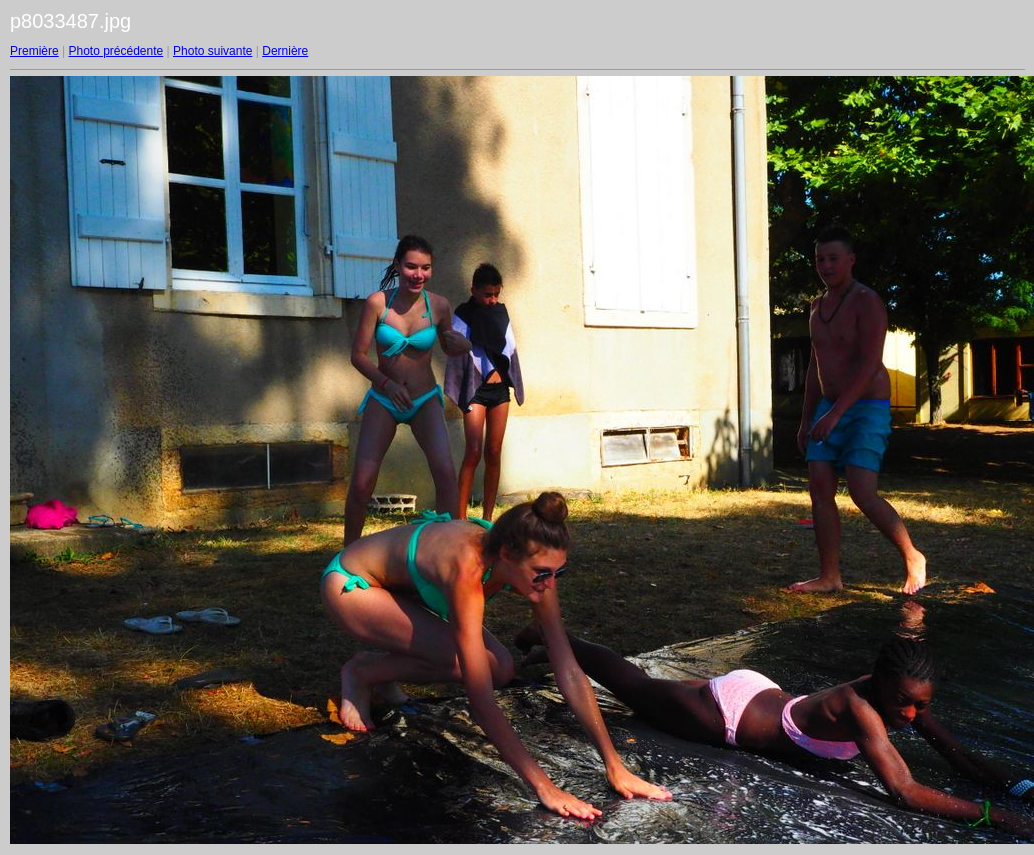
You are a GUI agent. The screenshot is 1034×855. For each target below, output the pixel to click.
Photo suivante (212, 51)
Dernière (285, 51)
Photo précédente (115, 51)
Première (34, 51)
